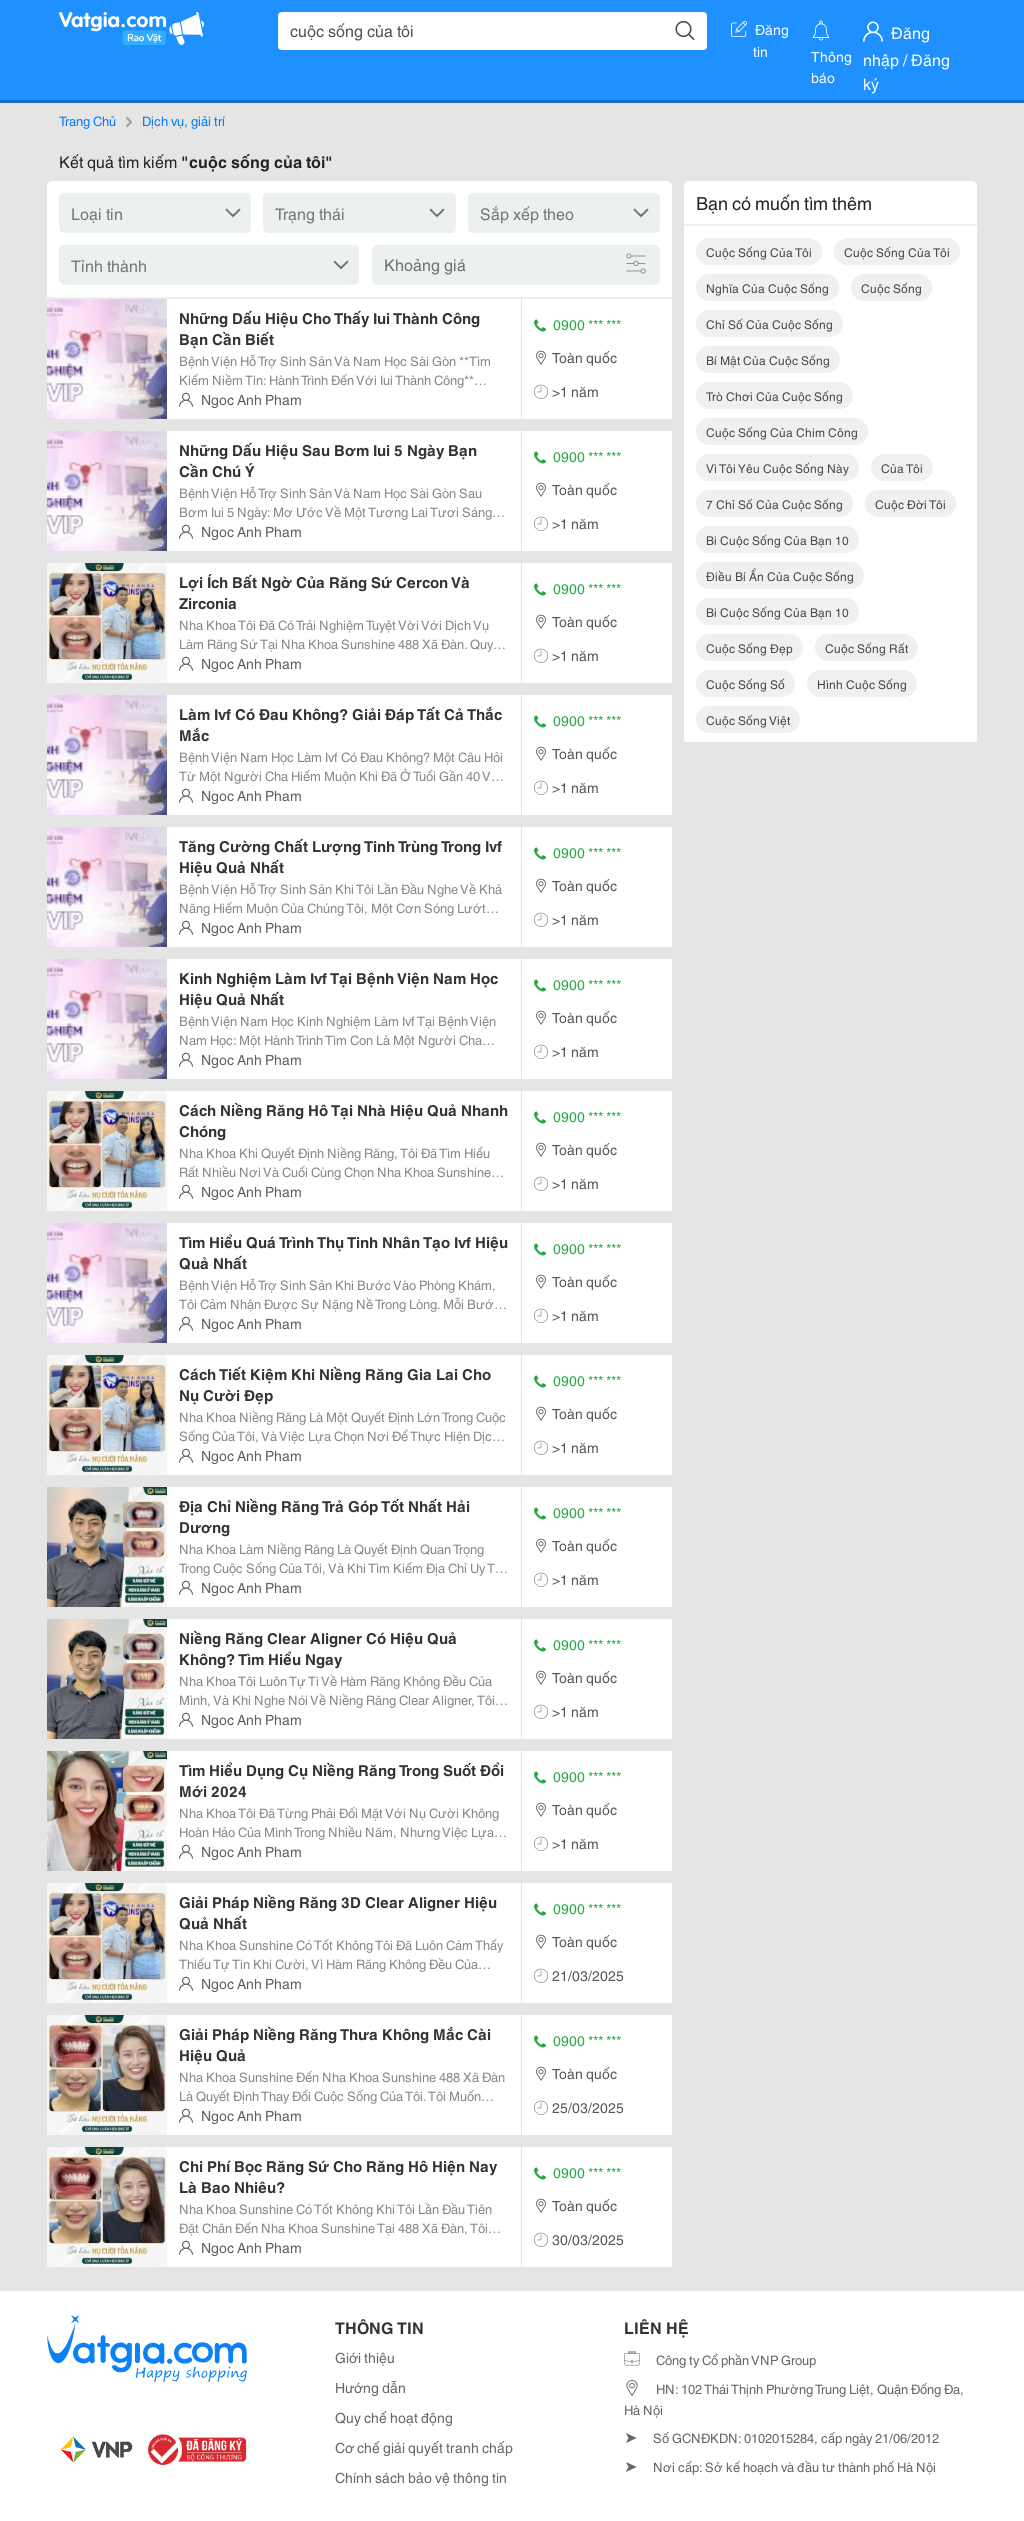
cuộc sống (891, 287)
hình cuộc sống (862, 683)
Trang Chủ (87, 120)
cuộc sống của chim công (782, 431)
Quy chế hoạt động (394, 2417)
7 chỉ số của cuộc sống (774, 503)
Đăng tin (760, 33)
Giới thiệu (365, 2357)
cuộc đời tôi (910, 503)
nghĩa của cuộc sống (767, 287)
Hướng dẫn (370, 2387)
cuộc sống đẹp (749, 647)
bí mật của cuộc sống (768, 359)
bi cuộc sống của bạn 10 (777, 539)
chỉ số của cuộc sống (769, 323)
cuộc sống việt (748, 719)
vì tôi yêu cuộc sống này (777, 467)
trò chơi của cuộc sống (774, 395)
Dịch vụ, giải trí (183, 120)
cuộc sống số (745, 683)
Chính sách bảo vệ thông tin (421, 2477)
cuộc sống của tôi (759, 251)
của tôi (902, 467)
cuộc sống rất (866, 647)
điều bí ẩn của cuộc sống (780, 575)
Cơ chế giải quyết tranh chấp (424, 2447)
